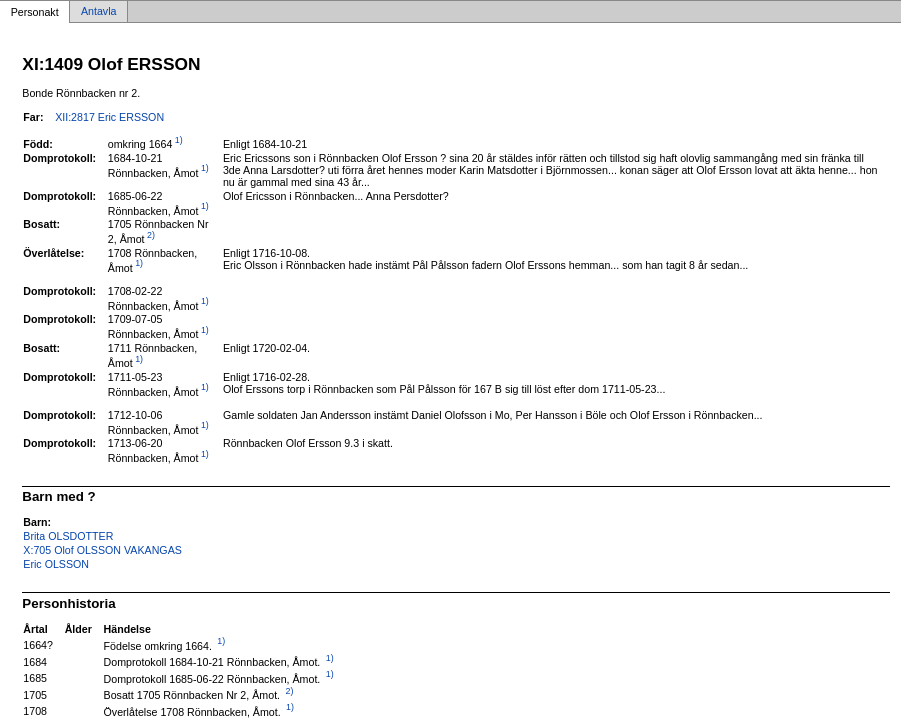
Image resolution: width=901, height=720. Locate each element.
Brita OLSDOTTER (68, 536)
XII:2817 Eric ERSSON (109, 117)
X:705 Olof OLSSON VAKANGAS (102, 550)
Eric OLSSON (56, 564)
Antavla (99, 12)
